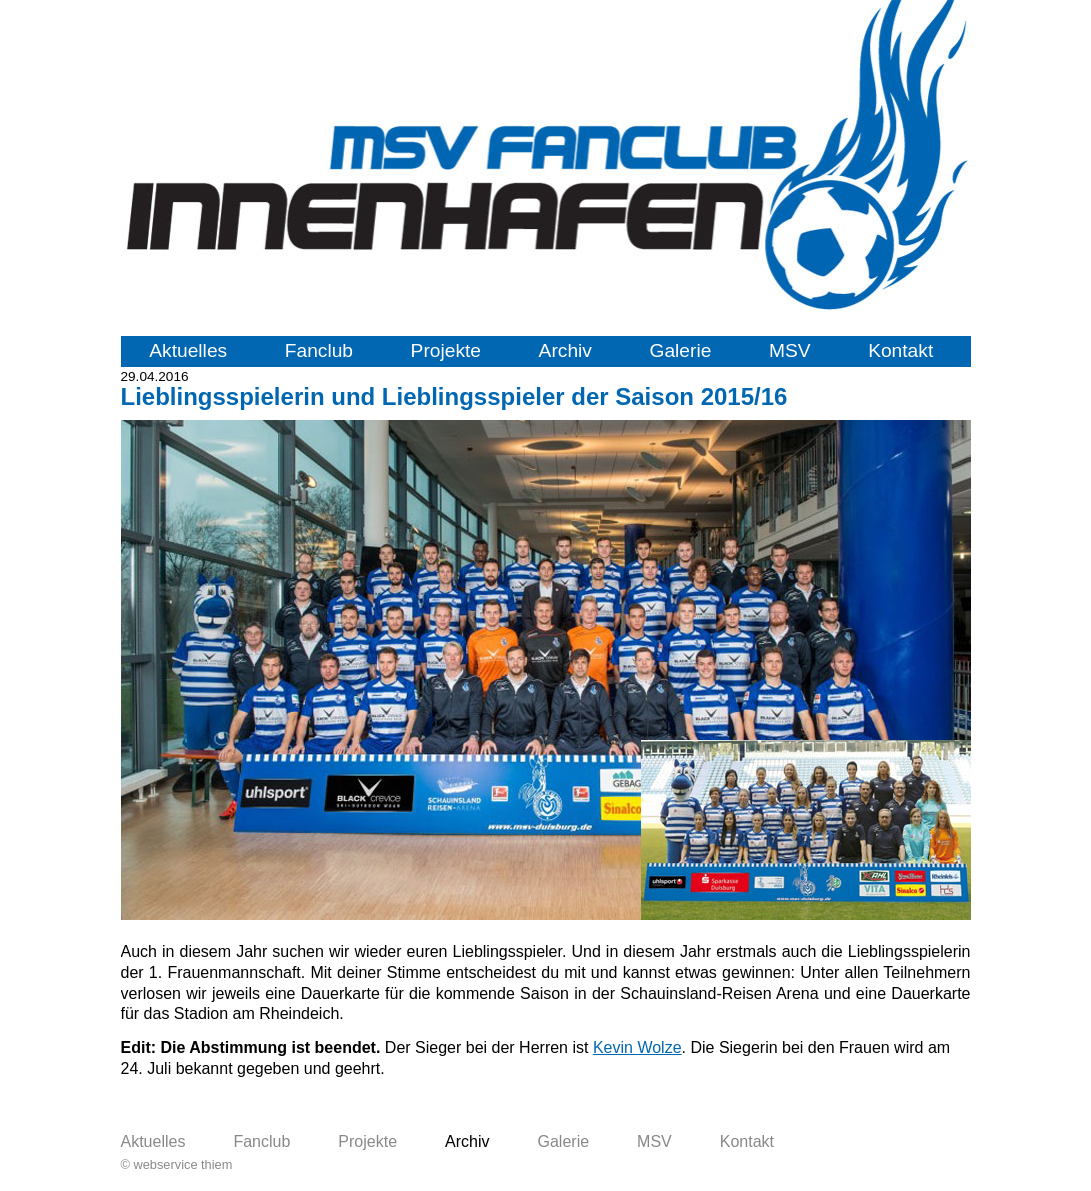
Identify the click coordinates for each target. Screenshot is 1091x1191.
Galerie (681, 350)
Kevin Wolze (637, 1047)
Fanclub (319, 350)
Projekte (446, 350)
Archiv (565, 350)
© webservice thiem (177, 1164)
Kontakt (900, 350)
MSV (790, 350)
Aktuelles (188, 350)
